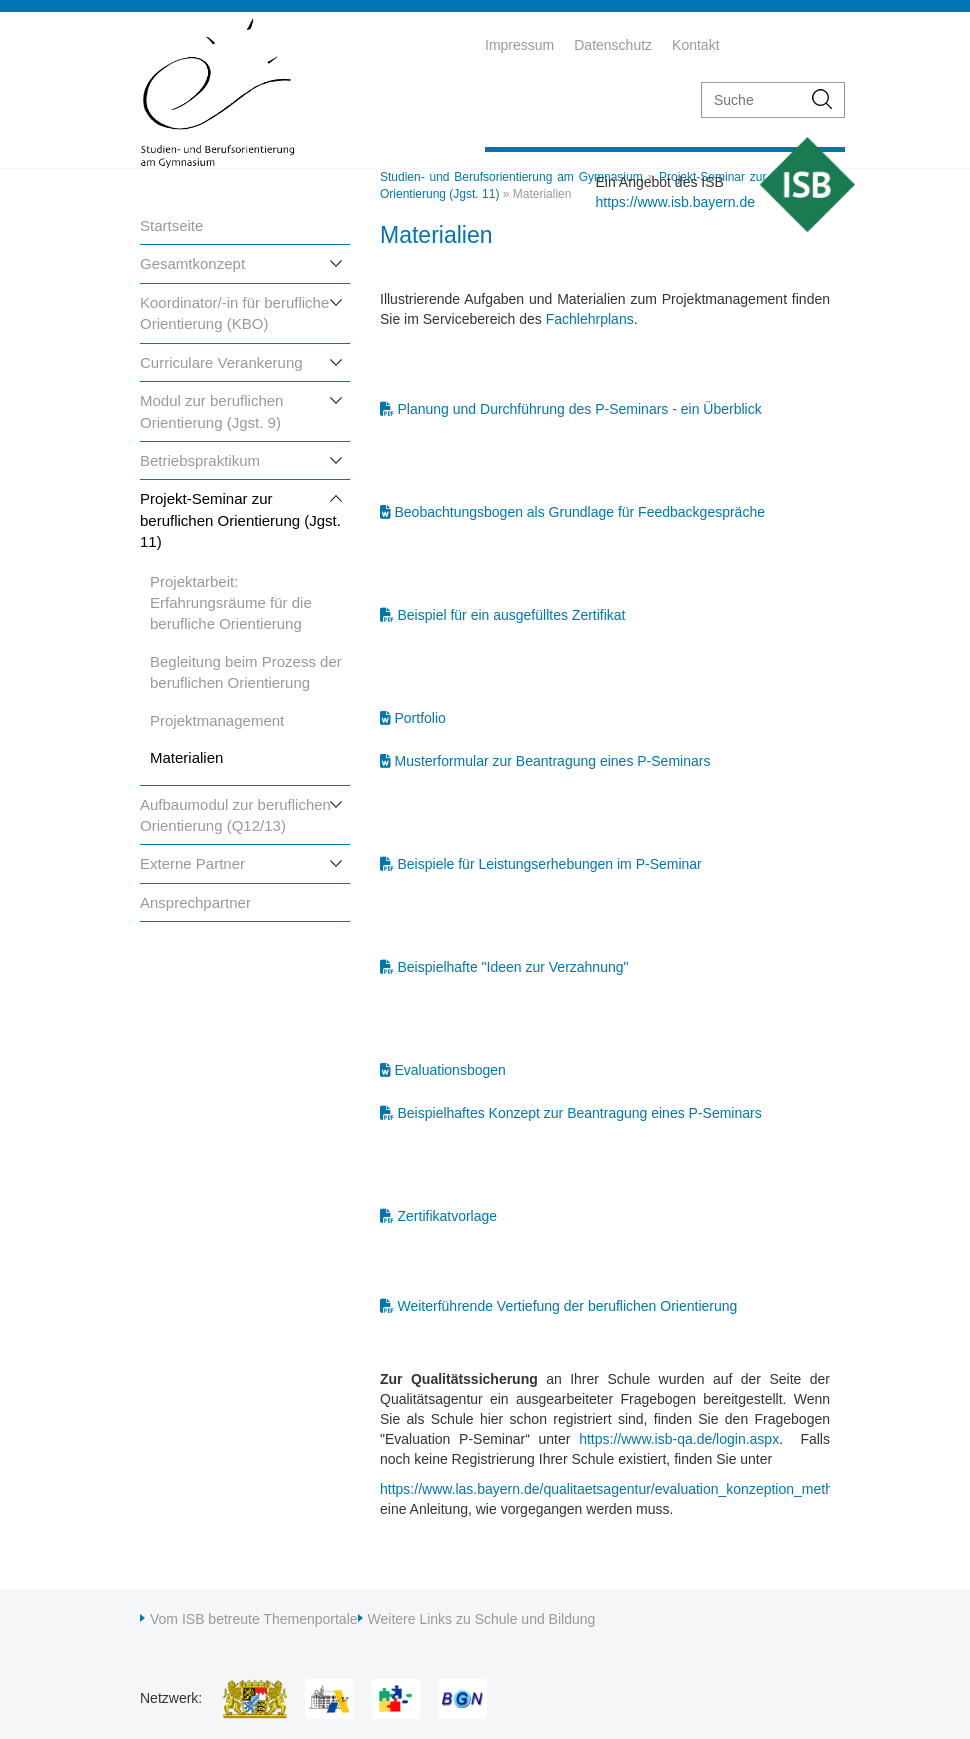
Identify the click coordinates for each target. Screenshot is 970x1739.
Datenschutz (613, 45)
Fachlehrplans (590, 319)
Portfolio (420, 718)
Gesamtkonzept (192, 263)
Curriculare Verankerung (221, 362)
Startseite (171, 225)
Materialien (186, 757)
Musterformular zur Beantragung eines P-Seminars (553, 761)
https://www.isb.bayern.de (675, 202)
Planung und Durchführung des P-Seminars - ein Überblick (580, 409)
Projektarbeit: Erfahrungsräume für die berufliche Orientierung (231, 603)
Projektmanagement (217, 720)
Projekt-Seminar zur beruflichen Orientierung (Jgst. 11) (240, 520)
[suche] (751, 100)
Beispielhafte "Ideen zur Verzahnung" (513, 967)
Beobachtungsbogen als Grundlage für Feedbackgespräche (580, 512)
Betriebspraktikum (200, 460)
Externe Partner (192, 863)
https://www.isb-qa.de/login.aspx (679, 1439)
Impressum (519, 45)
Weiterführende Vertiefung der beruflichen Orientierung (568, 1306)
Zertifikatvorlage (448, 1216)
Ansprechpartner (195, 902)
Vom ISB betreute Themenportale (254, 1619)
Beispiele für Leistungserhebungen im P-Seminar (550, 864)
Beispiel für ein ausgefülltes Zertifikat (512, 615)
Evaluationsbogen (450, 1070)
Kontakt (695, 45)
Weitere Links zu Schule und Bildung (482, 1619)
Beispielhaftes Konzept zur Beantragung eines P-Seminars (580, 1113)
